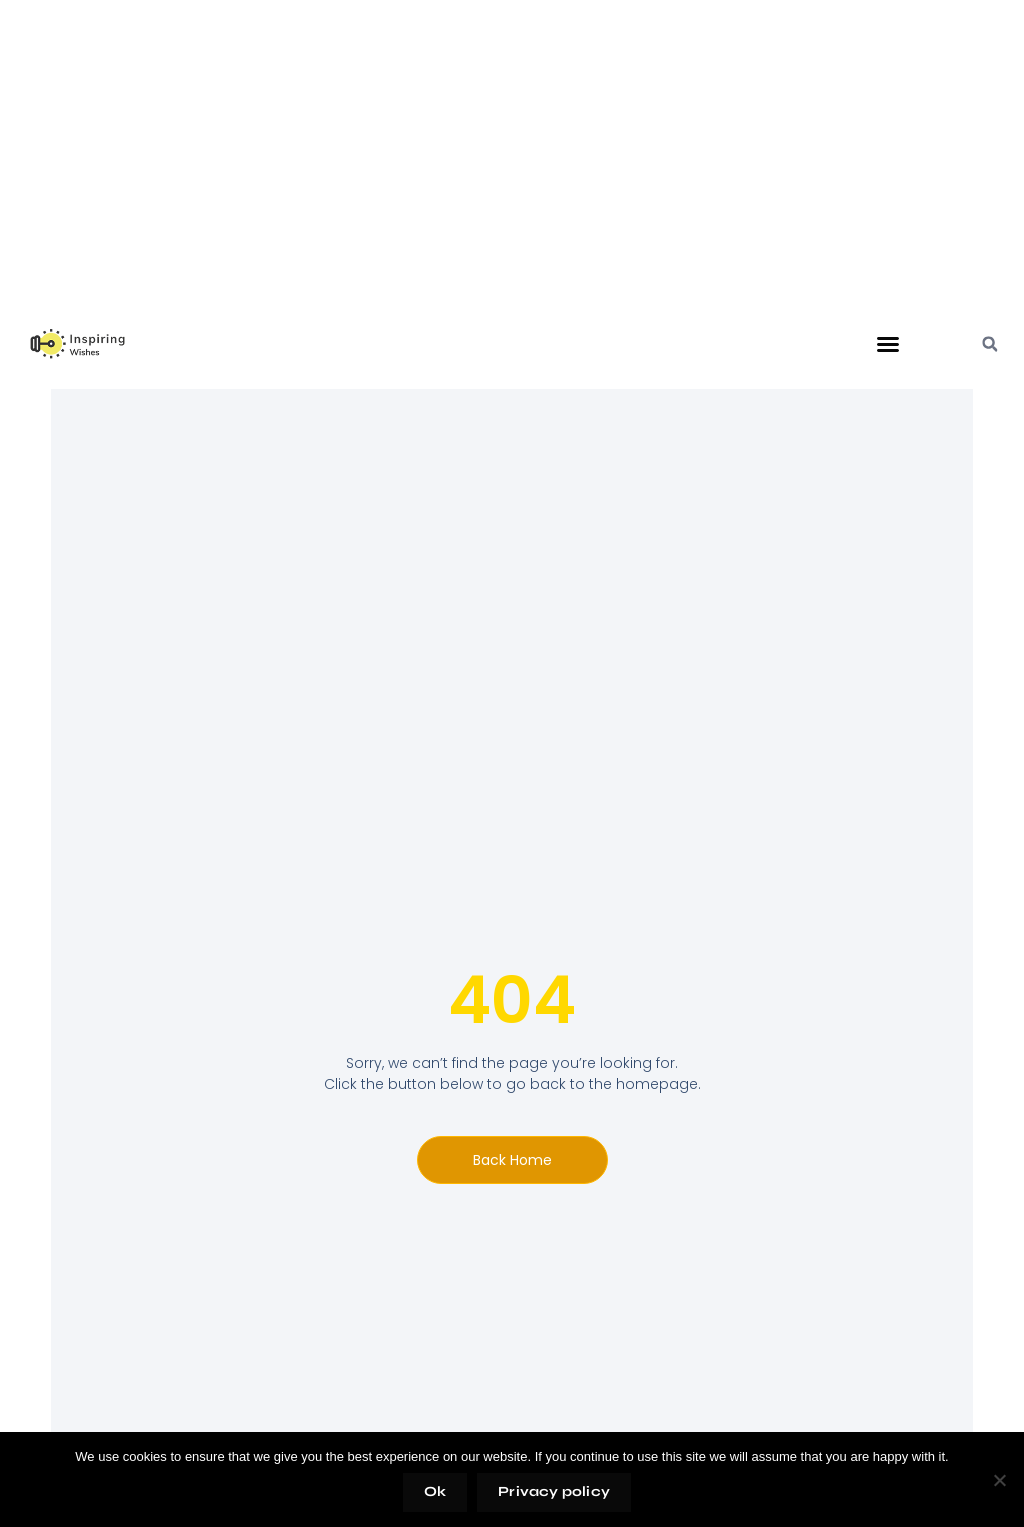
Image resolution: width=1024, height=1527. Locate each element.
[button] (888, 344)
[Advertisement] (512, 174)
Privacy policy (554, 1491)
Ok (435, 1491)
